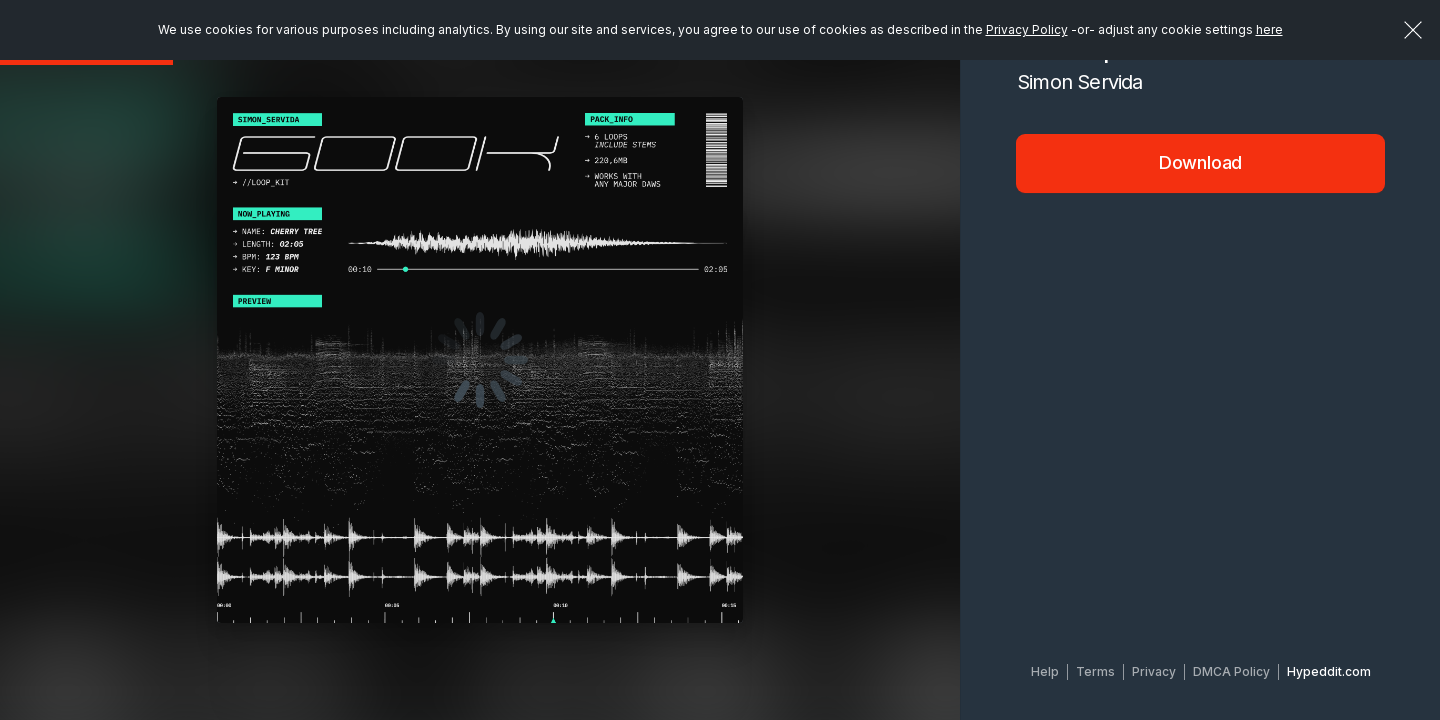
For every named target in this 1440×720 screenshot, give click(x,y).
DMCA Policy (1231, 671)
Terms (1095, 671)
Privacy (1154, 671)
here (1269, 29)
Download (1201, 162)
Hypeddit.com (1329, 671)
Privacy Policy (1027, 29)
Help (1045, 671)
